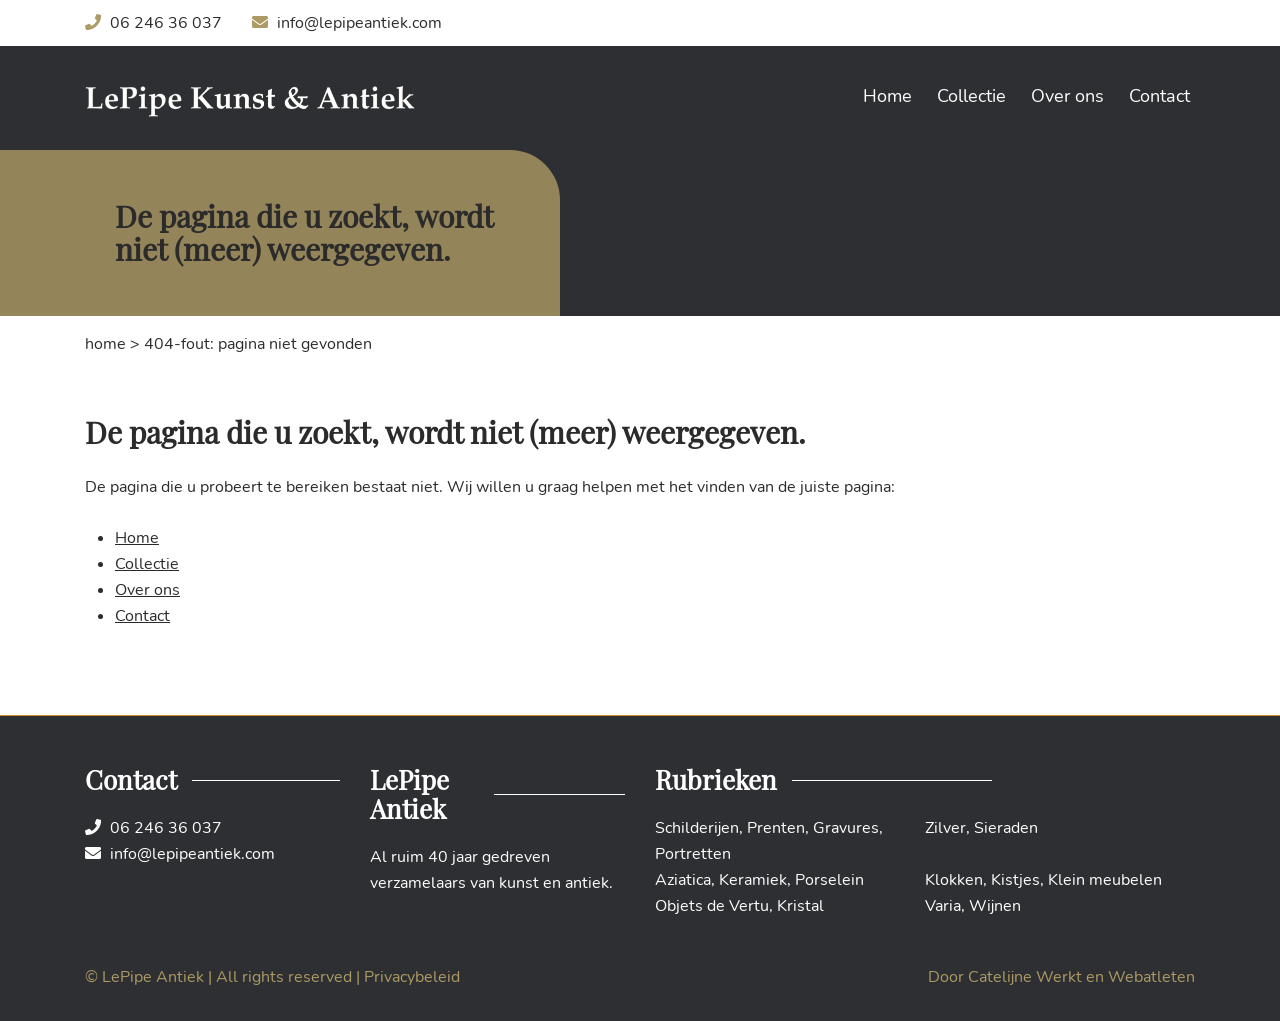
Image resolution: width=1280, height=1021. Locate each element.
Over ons (1067, 96)
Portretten (693, 854)
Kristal (800, 906)
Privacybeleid (412, 977)
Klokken (954, 880)
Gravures (846, 828)
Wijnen (995, 906)
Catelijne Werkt (1025, 977)
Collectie (971, 96)
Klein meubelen (1105, 880)
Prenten (776, 828)
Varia (943, 906)
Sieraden (1006, 828)
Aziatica (683, 880)
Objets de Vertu (712, 906)
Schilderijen (697, 828)
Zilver (945, 828)
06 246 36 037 (153, 23)
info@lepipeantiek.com (347, 23)
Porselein (829, 880)
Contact (1159, 96)
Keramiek (753, 880)
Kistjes (1015, 880)
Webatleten (1151, 977)
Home (887, 96)
